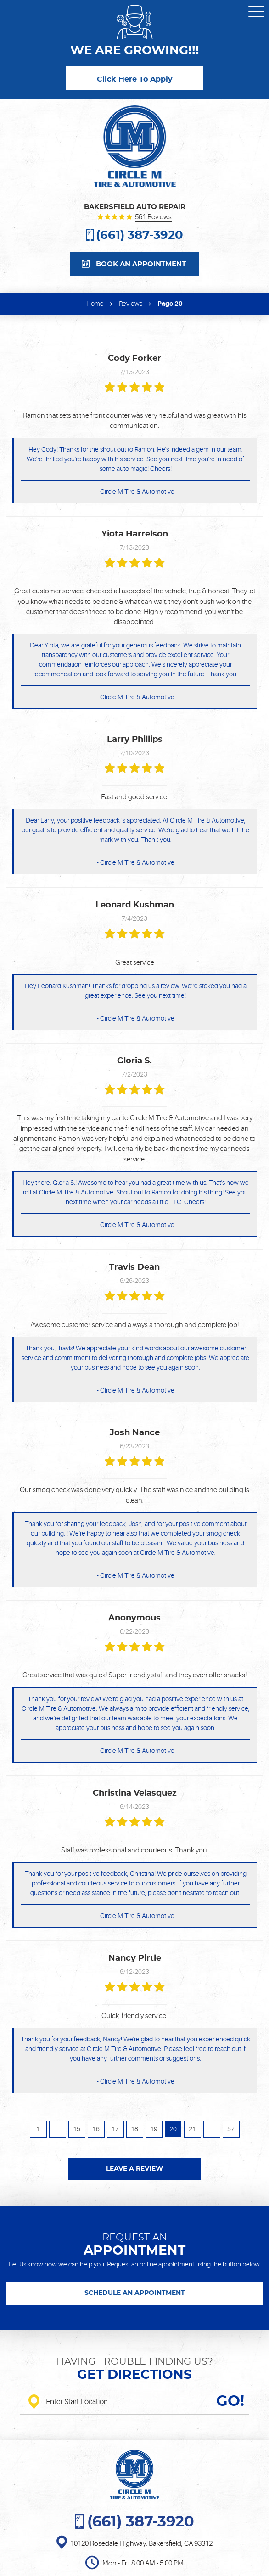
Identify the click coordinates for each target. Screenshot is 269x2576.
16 (96, 2129)
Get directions (134, 2375)
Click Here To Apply (135, 79)
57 (231, 2129)
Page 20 (170, 303)
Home (95, 303)
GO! (230, 2401)
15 (76, 2129)
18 (134, 2129)
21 (192, 2129)
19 (153, 2129)
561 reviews (153, 217)
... (58, 2129)
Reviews (130, 303)
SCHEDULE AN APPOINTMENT (134, 2293)
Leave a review (134, 2169)
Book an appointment (141, 264)
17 (115, 2129)
